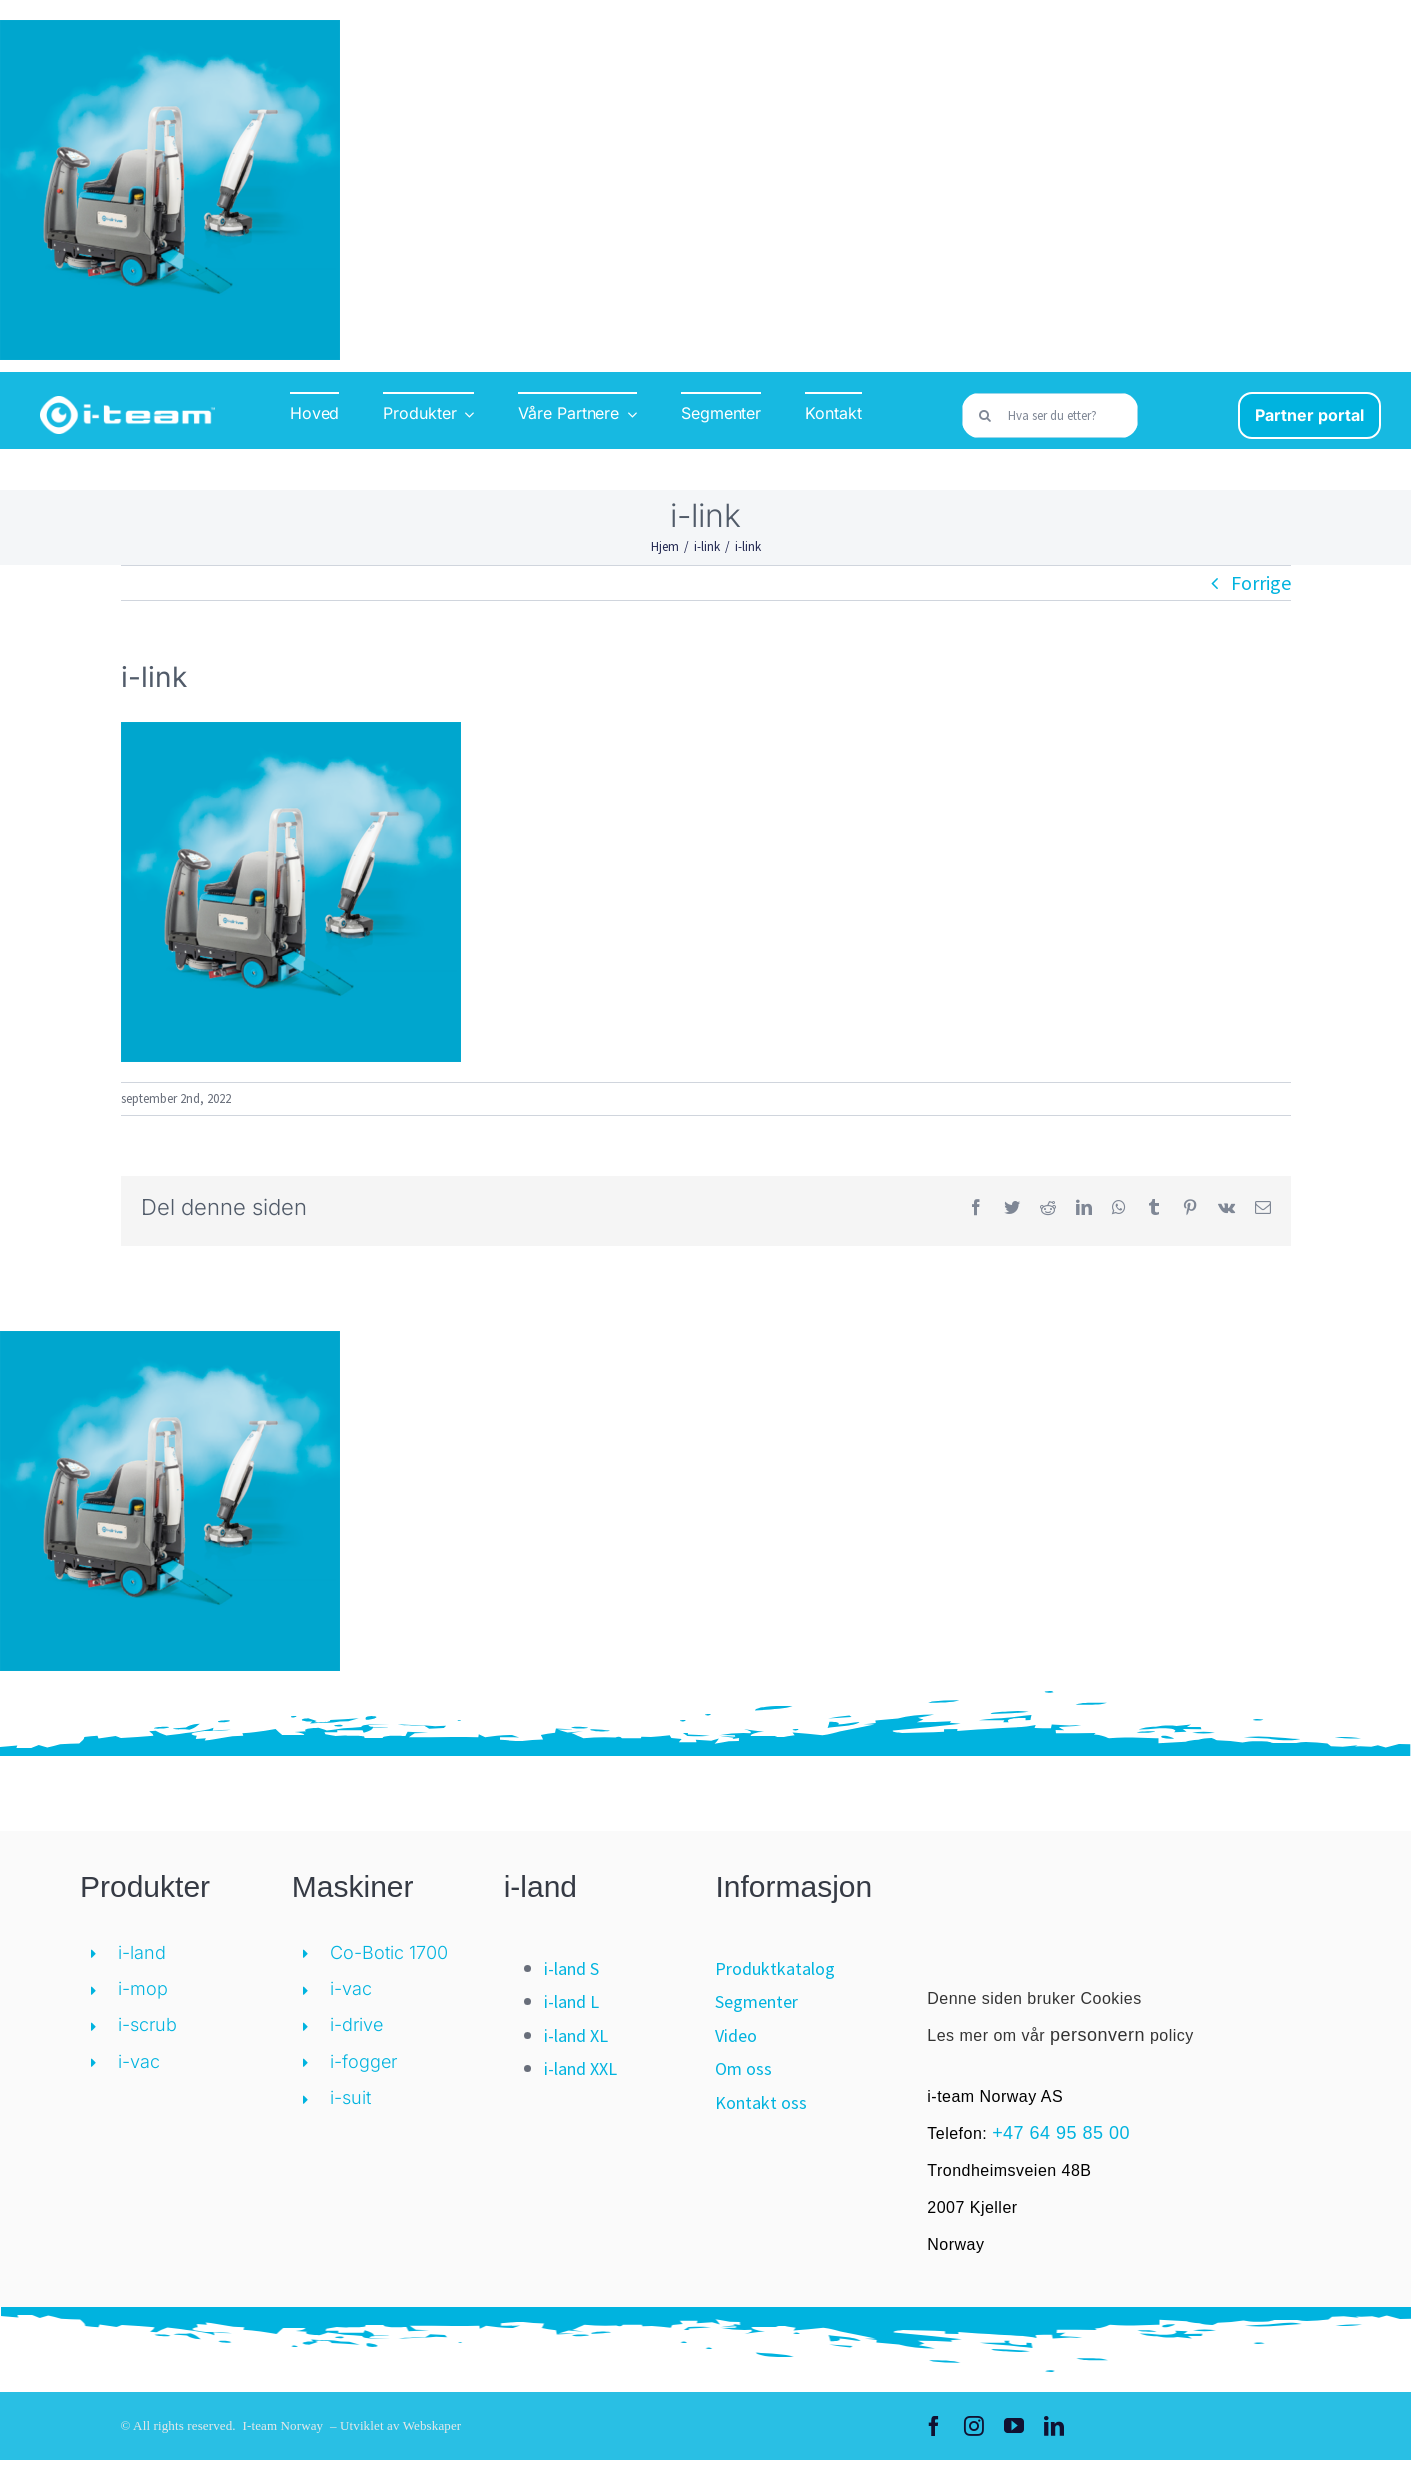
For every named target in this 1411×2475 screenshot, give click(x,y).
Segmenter (756, 2001)
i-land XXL (580, 2068)
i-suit (350, 2097)
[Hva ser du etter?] (1050, 415)
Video (736, 2035)
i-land (142, 1952)
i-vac (139, 2061)
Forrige (1261, 582)
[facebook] (934, 2426)
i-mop (143, 1988)
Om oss (743, 2068)
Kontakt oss (761, 2102)
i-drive (356, 2024)
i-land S (571, 1968)
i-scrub (147, 2024)
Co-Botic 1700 (389, 1952)
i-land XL (576, 2035)
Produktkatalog (775, 1968)
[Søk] (984, 415)
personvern (1097, 2035)
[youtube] (1014, 2426)
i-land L (571, 2001)
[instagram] (974, 2426)
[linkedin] (1054, 2426)
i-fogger (363, 2061)
